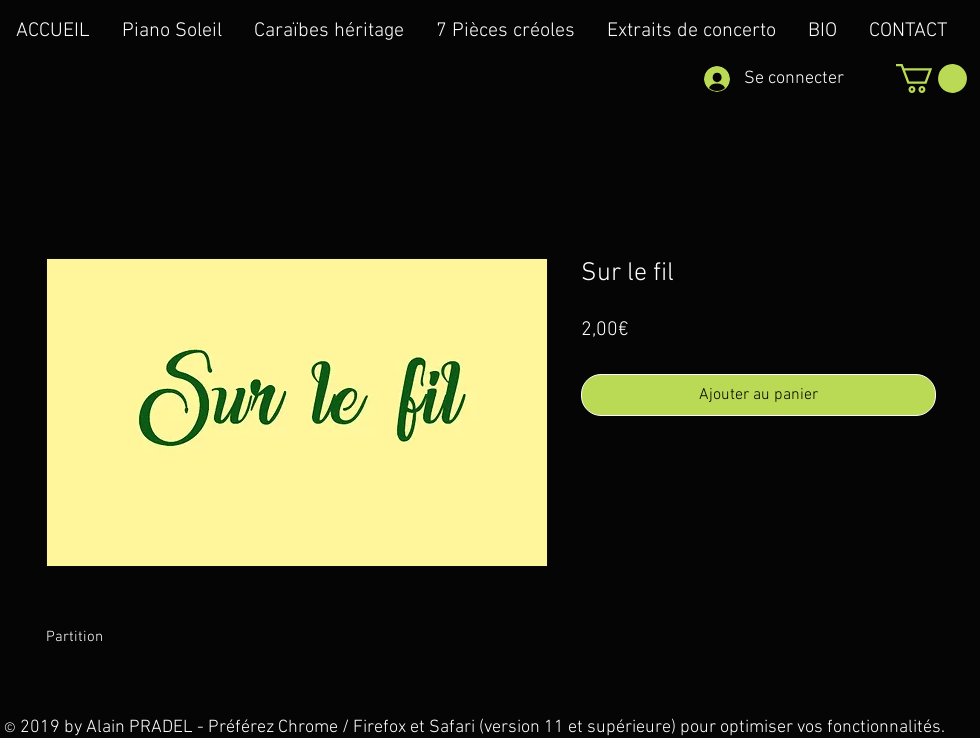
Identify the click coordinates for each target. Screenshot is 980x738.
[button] (931, 78)
